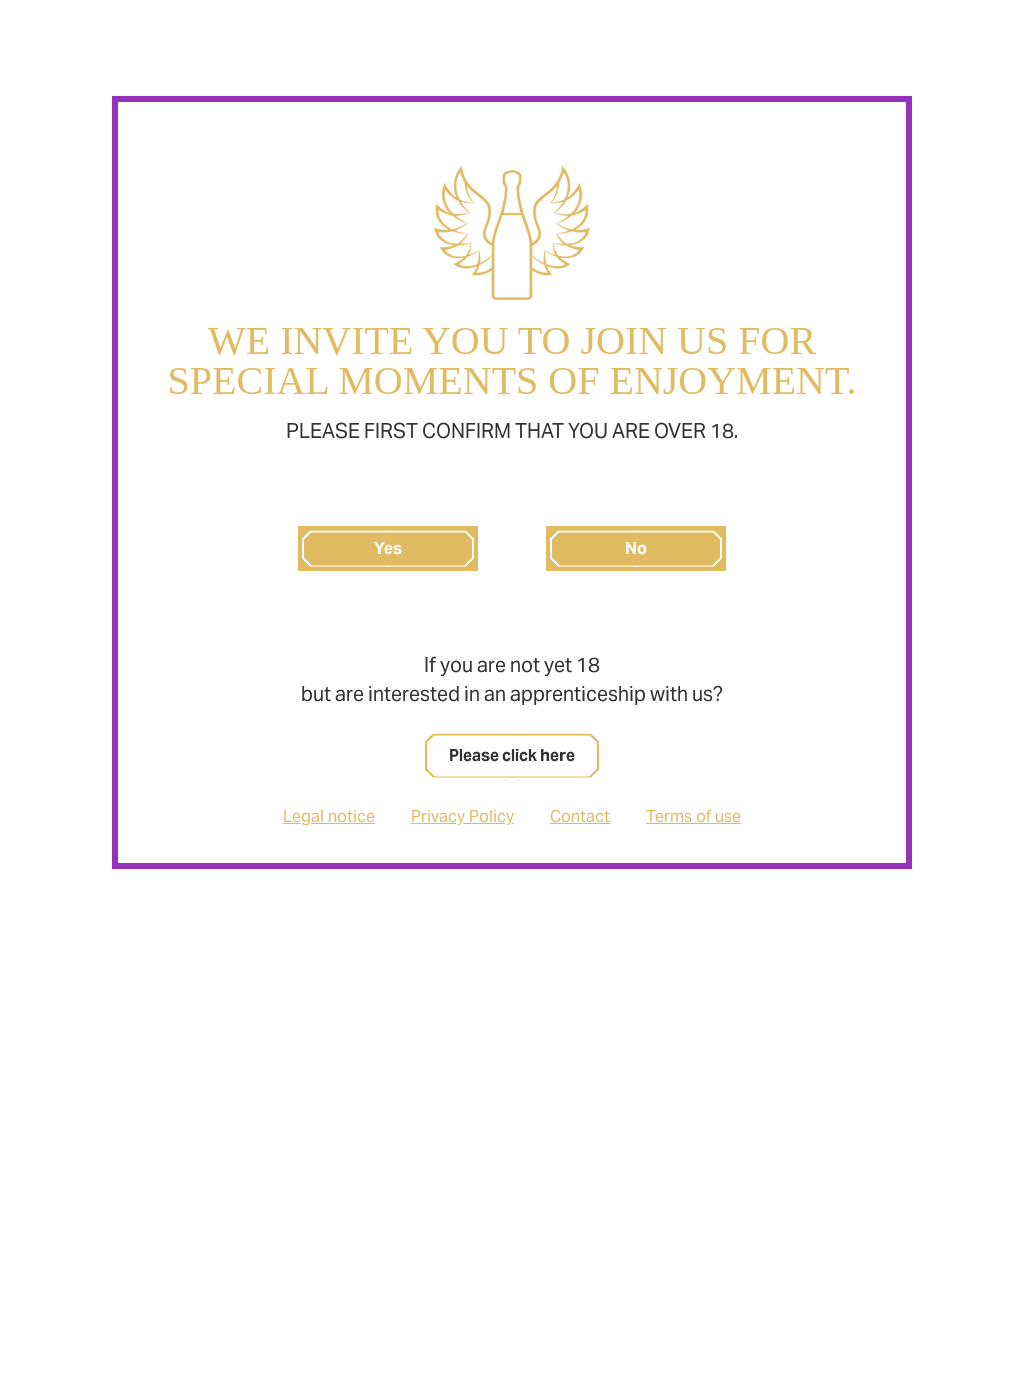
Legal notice (329, 816)
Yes (388, 548)
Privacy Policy (462, 816)
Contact (580, 816)
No (636, 548)
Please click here (512, 755)
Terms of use (693, 816)
